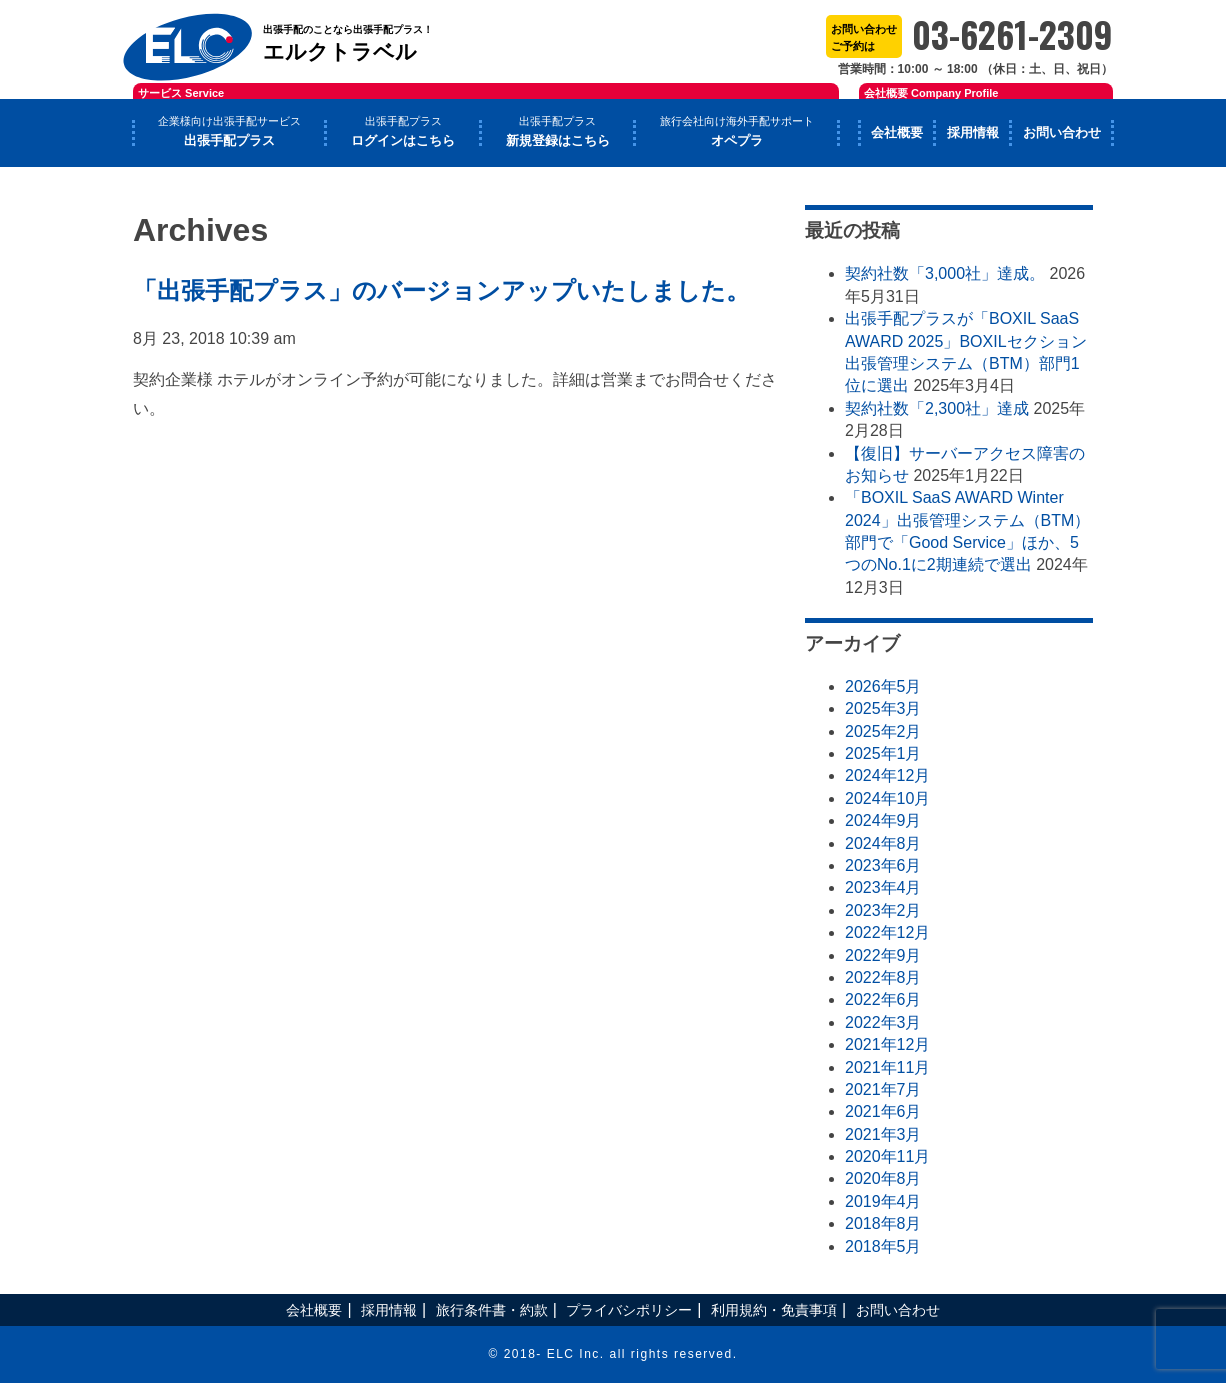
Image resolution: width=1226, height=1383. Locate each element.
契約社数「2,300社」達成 (937, 408)
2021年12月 (887, 1044)
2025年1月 (883, 753)
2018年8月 (883, 1223)
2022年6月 (883, 999)
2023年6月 (883, 865)
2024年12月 (887, 775)
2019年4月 (883, 1201)
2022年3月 (883, 1022)
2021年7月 (883, 1089)
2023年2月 (883, 910)
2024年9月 (883, 820)
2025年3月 (883, 708)
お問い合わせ (1062, 132)
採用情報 (973, 132)
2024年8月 (883, 843)
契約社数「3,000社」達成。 (945, 273)
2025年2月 (883, 731)
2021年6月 (883, 1111)
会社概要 (897, 132)
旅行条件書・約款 (492, 1310)
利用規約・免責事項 (774, 1310)
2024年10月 (887, 798)
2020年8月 (883, 1178)
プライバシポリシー (629, 1310)
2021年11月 (887, 1067)
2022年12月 (887, 932)
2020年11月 (887, 1156)
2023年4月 (883, 887)
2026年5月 (883, 686)
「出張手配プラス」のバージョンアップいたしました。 (441, 290)
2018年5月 (883, 1246)
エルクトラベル (363, 31)
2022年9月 (883, 955)
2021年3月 (883, 1134)
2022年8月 (883, 977)
